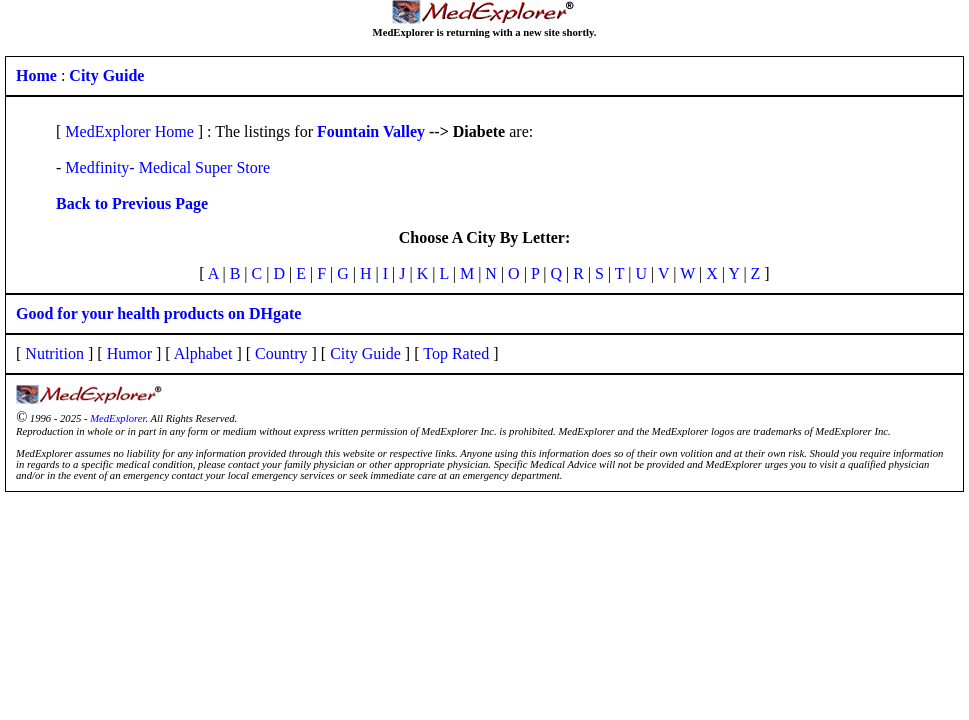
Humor (129, 353)
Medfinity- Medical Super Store (167, 167)
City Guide (365, 353)
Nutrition (54, 353)
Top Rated (456, 353)
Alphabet (203, 353)
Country (281, 353)
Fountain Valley (371, 131)
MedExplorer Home (129, 131)
